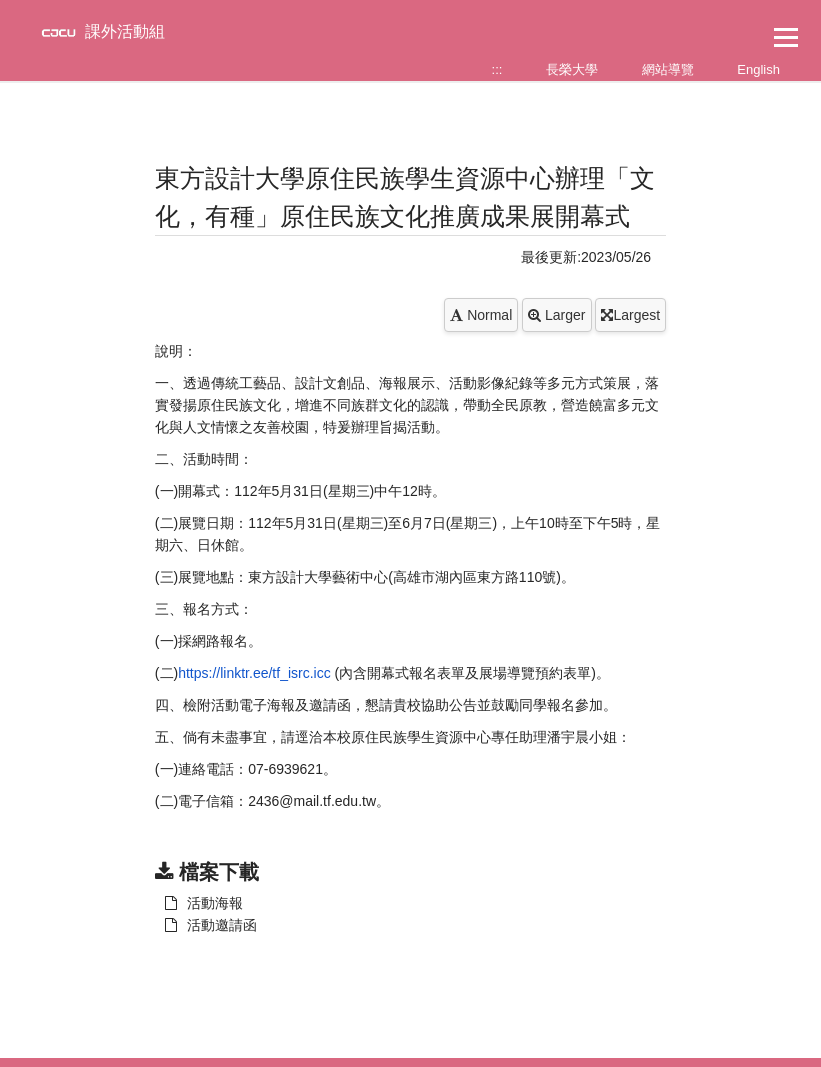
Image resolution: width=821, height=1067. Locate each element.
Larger (556, 315)
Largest (630, 315)
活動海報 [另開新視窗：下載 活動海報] (204, 903)
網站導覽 (668, 69)
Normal (481, 315)
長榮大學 (572, 69)
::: (497, 69)
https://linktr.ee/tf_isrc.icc (256, 673)
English (758, 69)
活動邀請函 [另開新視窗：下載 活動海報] (211, 925)
